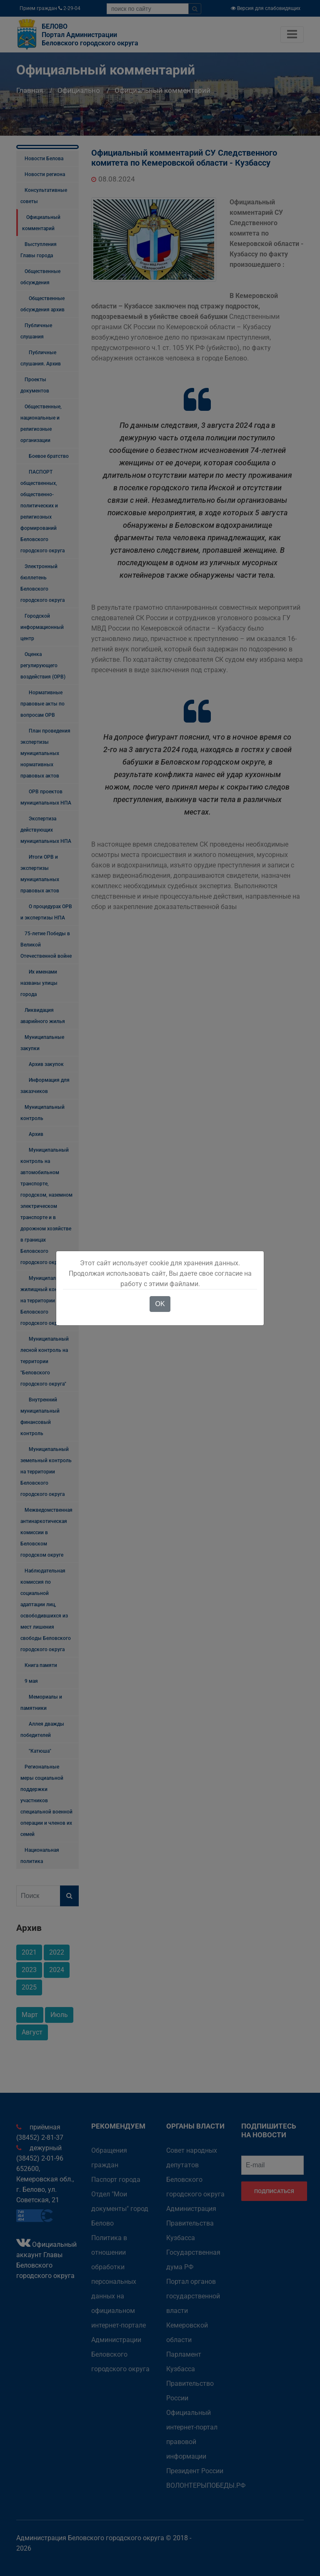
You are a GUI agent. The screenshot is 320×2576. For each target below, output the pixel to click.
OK (160, 1303)
